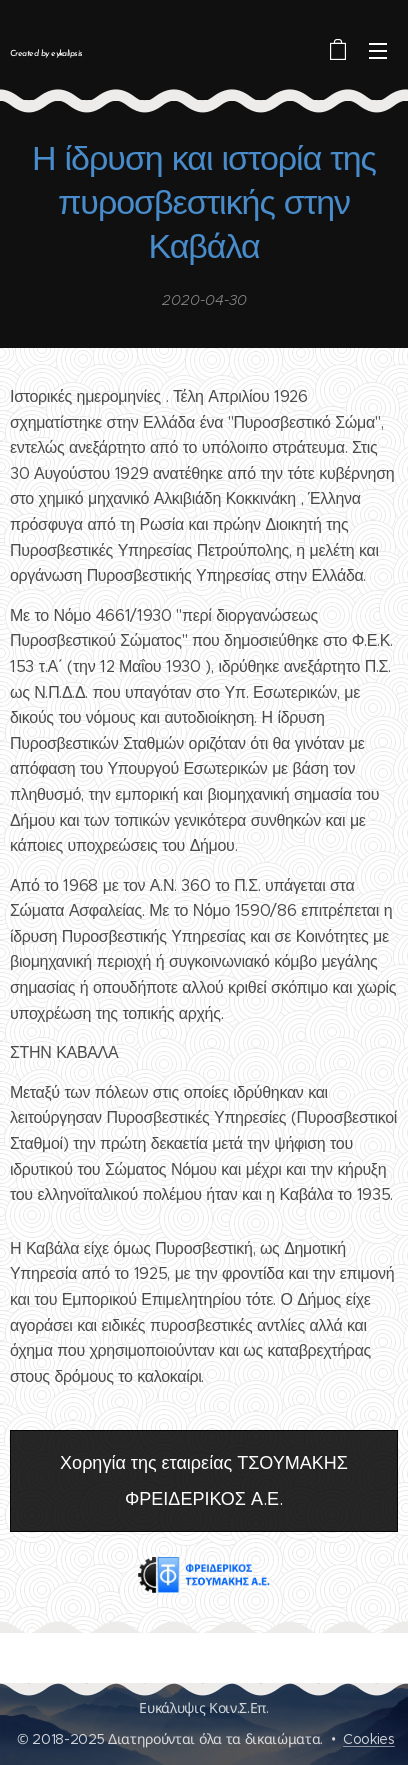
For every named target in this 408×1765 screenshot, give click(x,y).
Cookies (369, 1739)
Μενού (378, 51)
